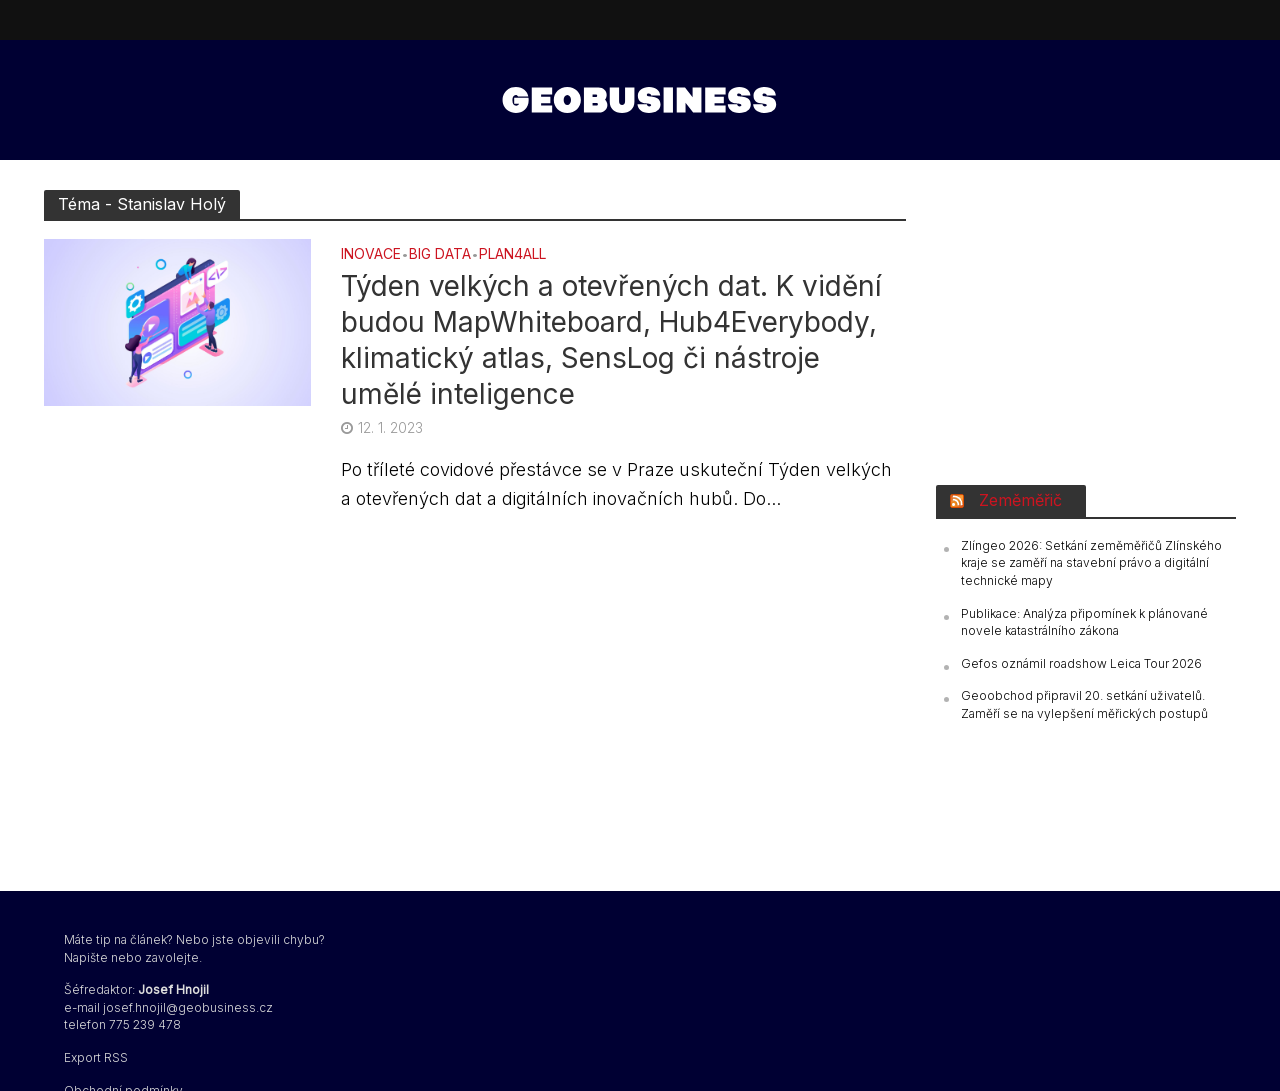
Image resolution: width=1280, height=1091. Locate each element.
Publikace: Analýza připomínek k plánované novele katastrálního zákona (1084, 622)
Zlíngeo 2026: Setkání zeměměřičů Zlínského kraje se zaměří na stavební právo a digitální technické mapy (1091, 563)
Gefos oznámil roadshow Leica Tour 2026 (1081, 663)
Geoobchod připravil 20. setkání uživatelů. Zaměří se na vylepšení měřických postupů (1084, 704)
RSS (116, 1057)
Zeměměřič (1020, 500)
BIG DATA (440, 254)
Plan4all (512, 254)
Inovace (371, 254)
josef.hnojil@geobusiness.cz (188, 1007)
